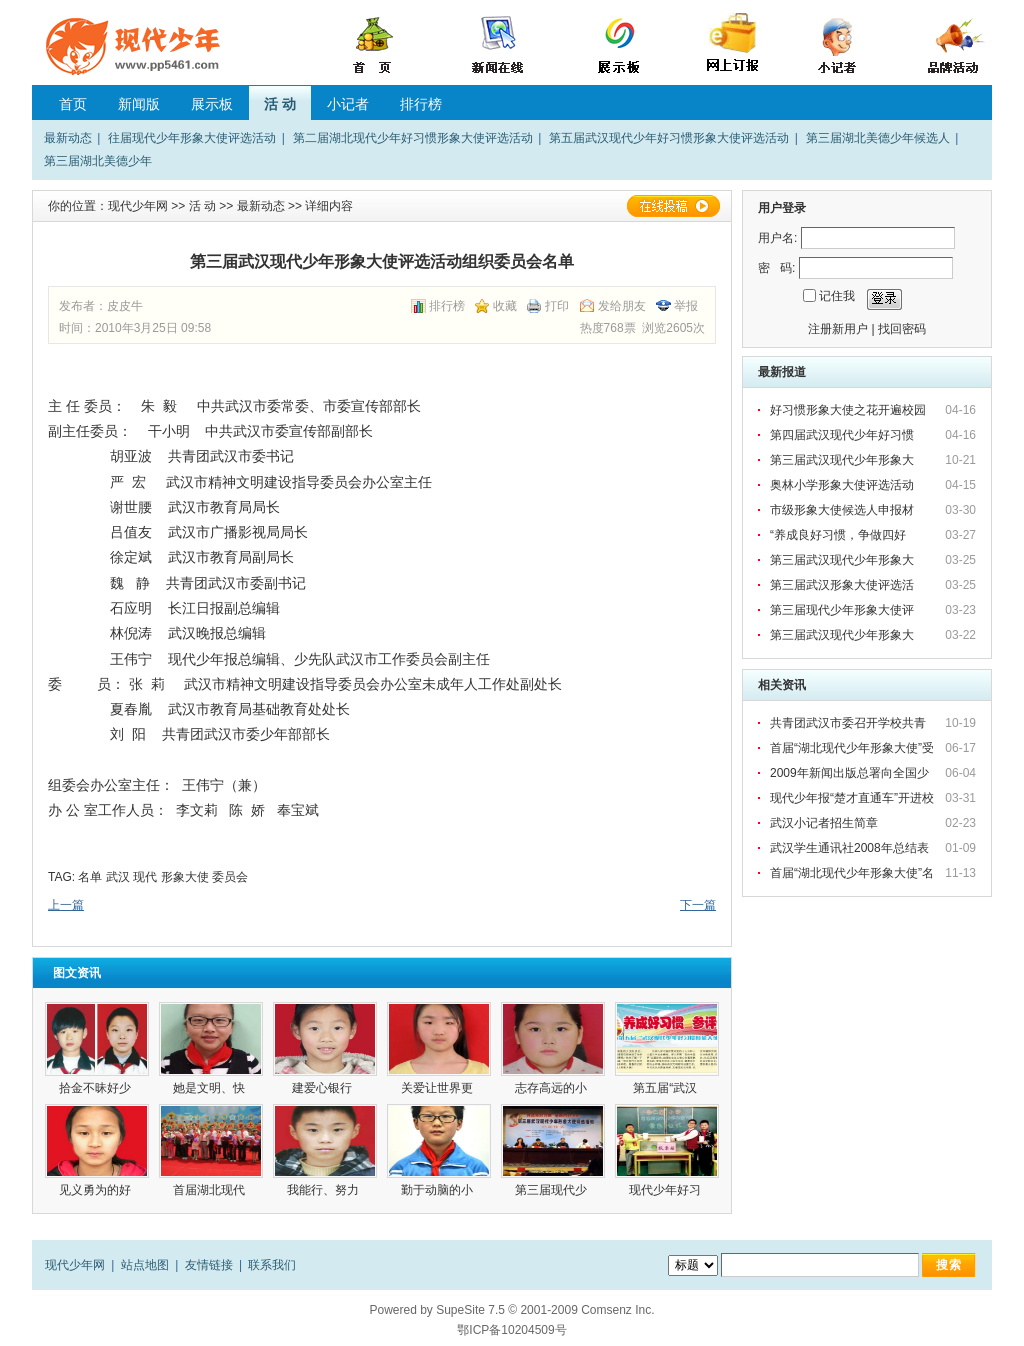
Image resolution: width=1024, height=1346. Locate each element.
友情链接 (209, 1265)
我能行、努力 (324, 1190)
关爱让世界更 (438, 1088)
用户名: (777, 238)
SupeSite (460, 1310)
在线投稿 (673, 206)
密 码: (776, 268)
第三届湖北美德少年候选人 (878, 138)
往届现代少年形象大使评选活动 (192, 138)
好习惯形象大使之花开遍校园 (848, 410)
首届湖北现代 (210, 1190)
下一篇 (698, 905)
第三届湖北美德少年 (98, 161)
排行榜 (421, 104)
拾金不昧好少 (96, 1088)
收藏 (505, 306)
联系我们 (272, 1265)
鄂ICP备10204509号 (511, 1330)
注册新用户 (838, 329)
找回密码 (902, 329)
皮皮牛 (125, 306)
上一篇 (66, 905)
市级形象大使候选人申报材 (843, 510)
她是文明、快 (210, 1088)
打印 (557, 306)
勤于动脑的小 (438, 1190)
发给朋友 (622, 306)
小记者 (348, 104)
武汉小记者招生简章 (824, 823)
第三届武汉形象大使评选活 (843, 585)
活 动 (280, 104)
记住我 (837, 296)
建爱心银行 (325, 1088)
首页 (73, 104)
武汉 (118, 877)
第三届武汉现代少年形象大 (843, 460)
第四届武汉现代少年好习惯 (843, 435)
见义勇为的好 (96, 1190)
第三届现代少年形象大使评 (843, 610)
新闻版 (139, 104)
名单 (90, 877)
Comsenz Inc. (617, 1310)
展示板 (212, 104)
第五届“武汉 (666, 1088)
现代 (145, 877)
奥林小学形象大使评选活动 (843, 485)
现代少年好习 (666, 1190)
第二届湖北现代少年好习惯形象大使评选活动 (413, 138)
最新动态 (68, 138)
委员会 (230, 877)
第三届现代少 (552, 1190)
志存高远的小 (552, 1088)
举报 (686, 306)
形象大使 (185, 877)
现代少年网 (138, 206)
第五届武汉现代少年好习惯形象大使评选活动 (669, 138)
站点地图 (145, 1265)
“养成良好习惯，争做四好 (839, 535)
